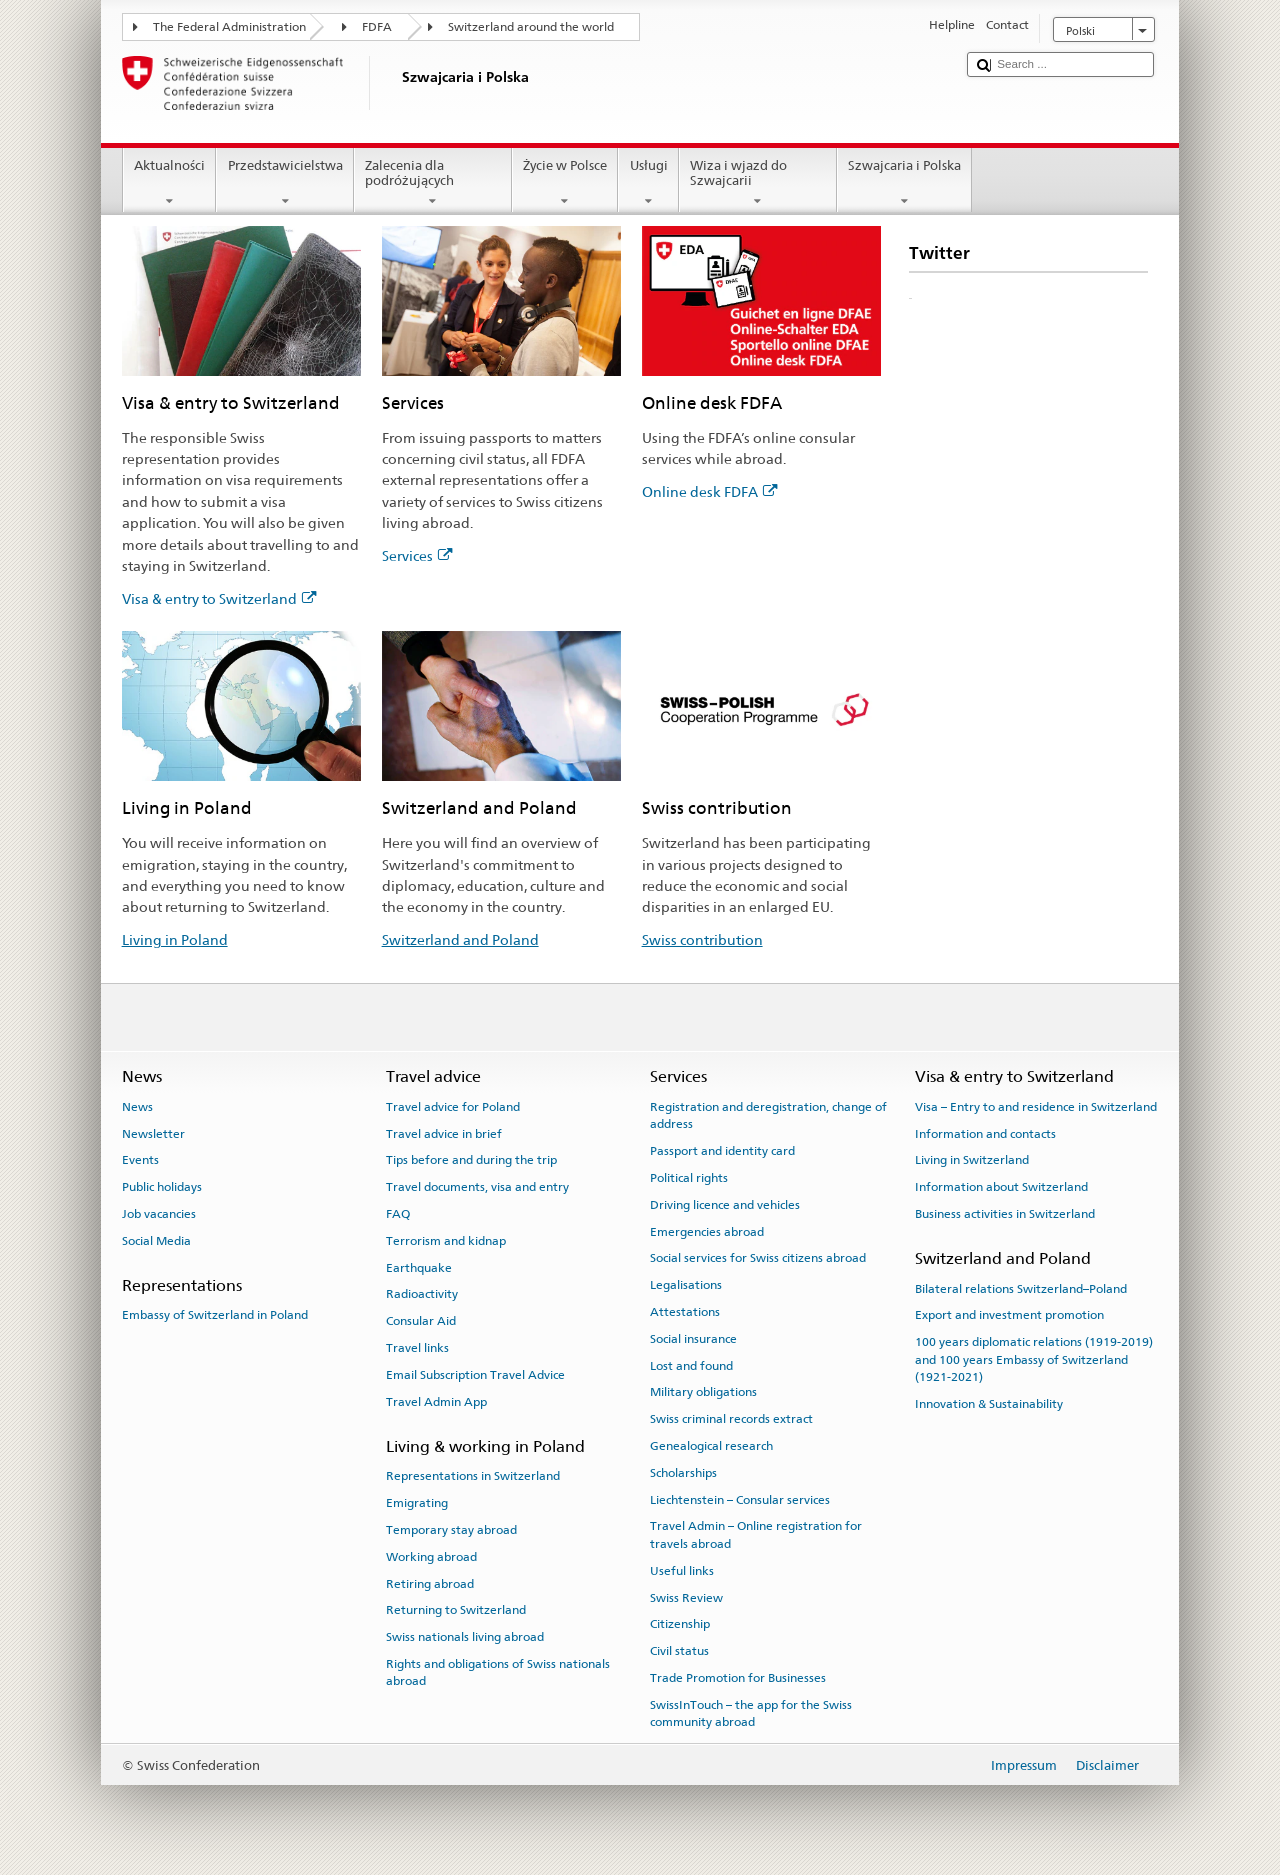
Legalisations (686, 1285)
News (137, 1107)
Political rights (689, 1178)
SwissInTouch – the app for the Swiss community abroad (751, 1713)
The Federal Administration (229, 27)
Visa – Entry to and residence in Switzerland (1036, 1107)
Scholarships (683, 1473)
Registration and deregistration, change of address (768, 1115)
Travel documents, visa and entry (477, 1187)
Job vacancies (159, 1214)
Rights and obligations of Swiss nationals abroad (498, 1672)
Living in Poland (175, 939)
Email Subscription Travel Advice (475, 1375)
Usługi (648, 183)
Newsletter (153, 1133)
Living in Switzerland (972, 1160)
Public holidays (162, 1187)
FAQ (398, 1214)
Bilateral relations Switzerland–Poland (1021, 1288)
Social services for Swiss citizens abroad (758, 1258)
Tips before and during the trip (471, 1160)
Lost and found (691, 1365)
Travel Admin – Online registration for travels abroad (756, 1534)
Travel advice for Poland (453, 1107)
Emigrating (417, 1503)
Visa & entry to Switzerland (219, 598)
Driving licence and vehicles (725, 1205)
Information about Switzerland (1001, 1187)
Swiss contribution (702, 939)
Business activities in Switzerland (1005, 1214)
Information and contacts (985, 1133)
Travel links (417, 1348)
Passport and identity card (722, 1151)
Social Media (156, 1241)
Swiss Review (686, 1597)
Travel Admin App (436, 1402)
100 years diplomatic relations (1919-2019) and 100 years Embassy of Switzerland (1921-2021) (1034, 1359)
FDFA (377, 27)
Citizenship (680, 1624)
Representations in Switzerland (473, 1476)
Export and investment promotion (1009, 1315)
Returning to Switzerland (456, 1610)
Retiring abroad (430, 1583)
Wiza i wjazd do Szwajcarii (758, 183)
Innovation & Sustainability (989, 1404)
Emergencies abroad (707, 1231)
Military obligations (703, 1392)
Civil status (679, 1651)
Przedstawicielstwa (285, 183)
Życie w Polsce (565, 183)
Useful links (682, 1571)
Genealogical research (711, 1446)
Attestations (685, 1312)
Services (417, 555)
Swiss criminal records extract (731, 1419)
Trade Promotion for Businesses (738, 1678)
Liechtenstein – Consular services (740, 1499)
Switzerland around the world (531, 27)
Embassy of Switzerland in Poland (215, 1315)
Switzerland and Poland (460, 939)
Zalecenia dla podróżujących (433, 183)
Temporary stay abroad (451, 1530)
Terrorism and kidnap (446, 1241)
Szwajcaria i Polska (905, 183)
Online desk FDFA (710, 491)
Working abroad (431, 1557)
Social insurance (693, 1339)
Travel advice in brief (444, 1133)
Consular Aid (421, 1321)
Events (140, 1160)
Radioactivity (422, 1294)
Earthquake (419, 1267)
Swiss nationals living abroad (465, 1637)
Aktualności (170, 183)
